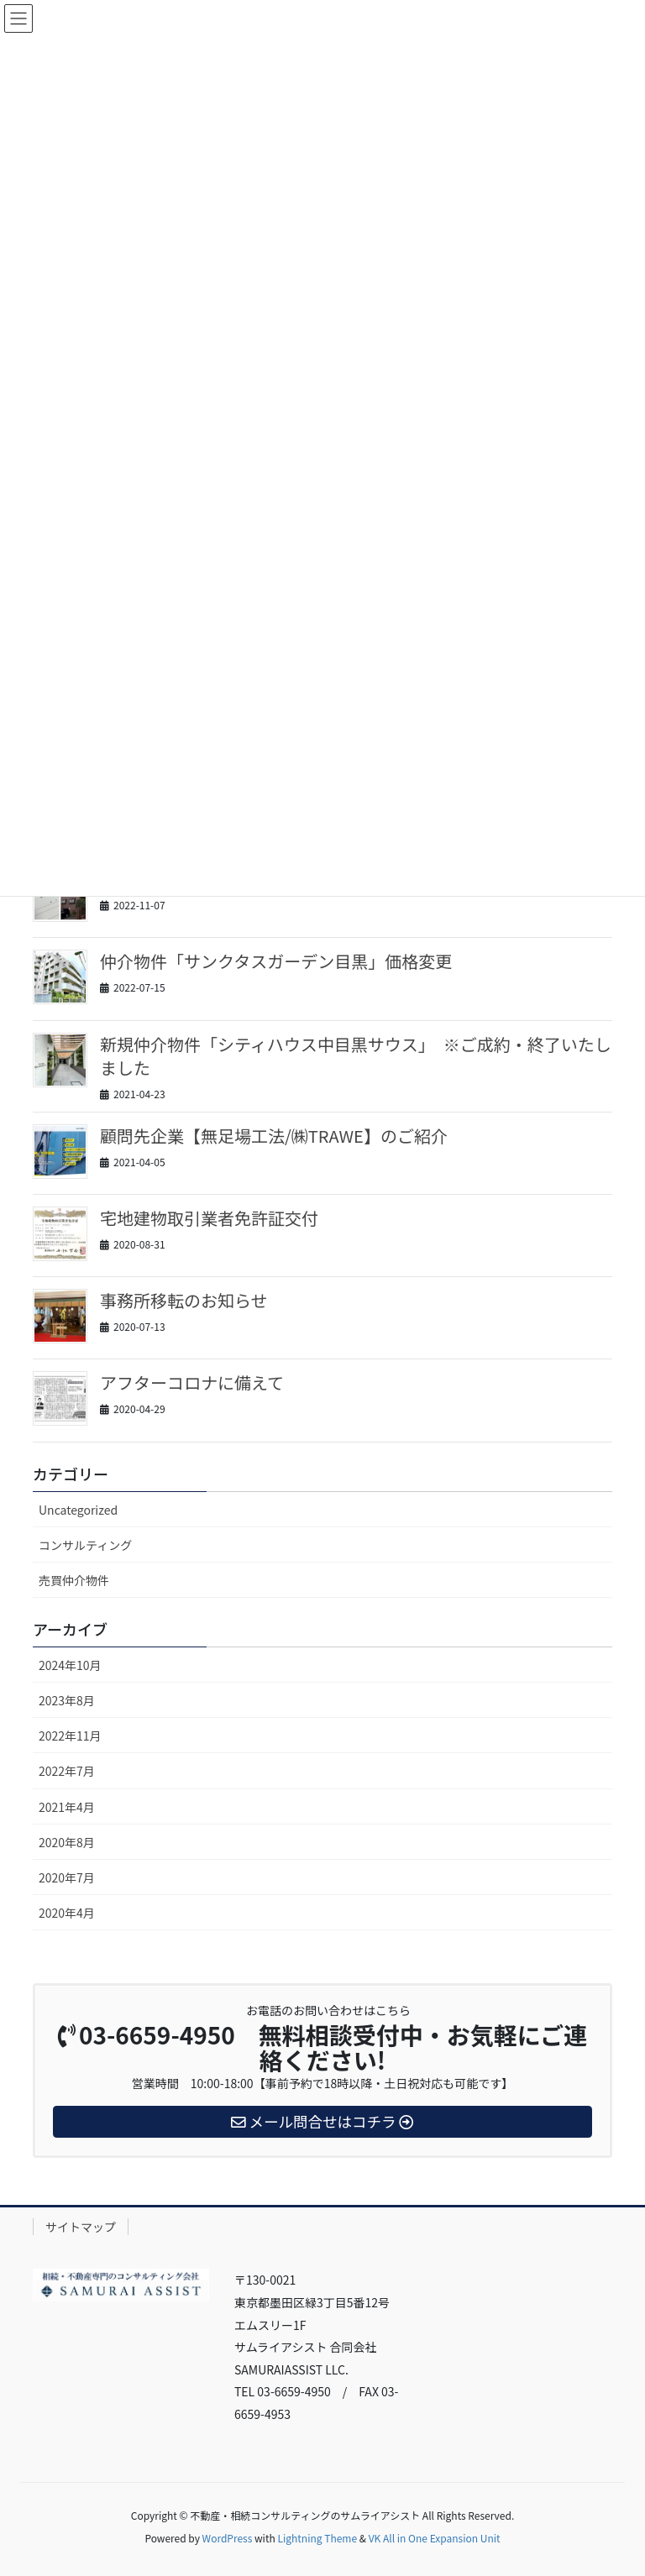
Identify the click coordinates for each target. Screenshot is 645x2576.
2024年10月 (70, 1665)
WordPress (227, 2538)
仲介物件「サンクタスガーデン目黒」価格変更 (276, 961)
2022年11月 (70, 1735)
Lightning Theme (317, 2538)
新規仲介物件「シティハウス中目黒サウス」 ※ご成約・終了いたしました (355, 1056)
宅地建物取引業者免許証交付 (209, 1218)
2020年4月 (67, 1912)
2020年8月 (67, 1842)
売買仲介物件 (74, 1580)
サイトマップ (80, 2226)
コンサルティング (85, 1545)
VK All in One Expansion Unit (435, 2538)
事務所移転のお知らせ (184, 1300)
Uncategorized (78, 1509)
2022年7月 (67, 1770)
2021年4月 (67, 1806)
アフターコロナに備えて (192, 1382)
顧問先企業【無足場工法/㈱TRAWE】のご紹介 (274, 1135)
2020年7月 (67, 1877)
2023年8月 (67, 1700)
